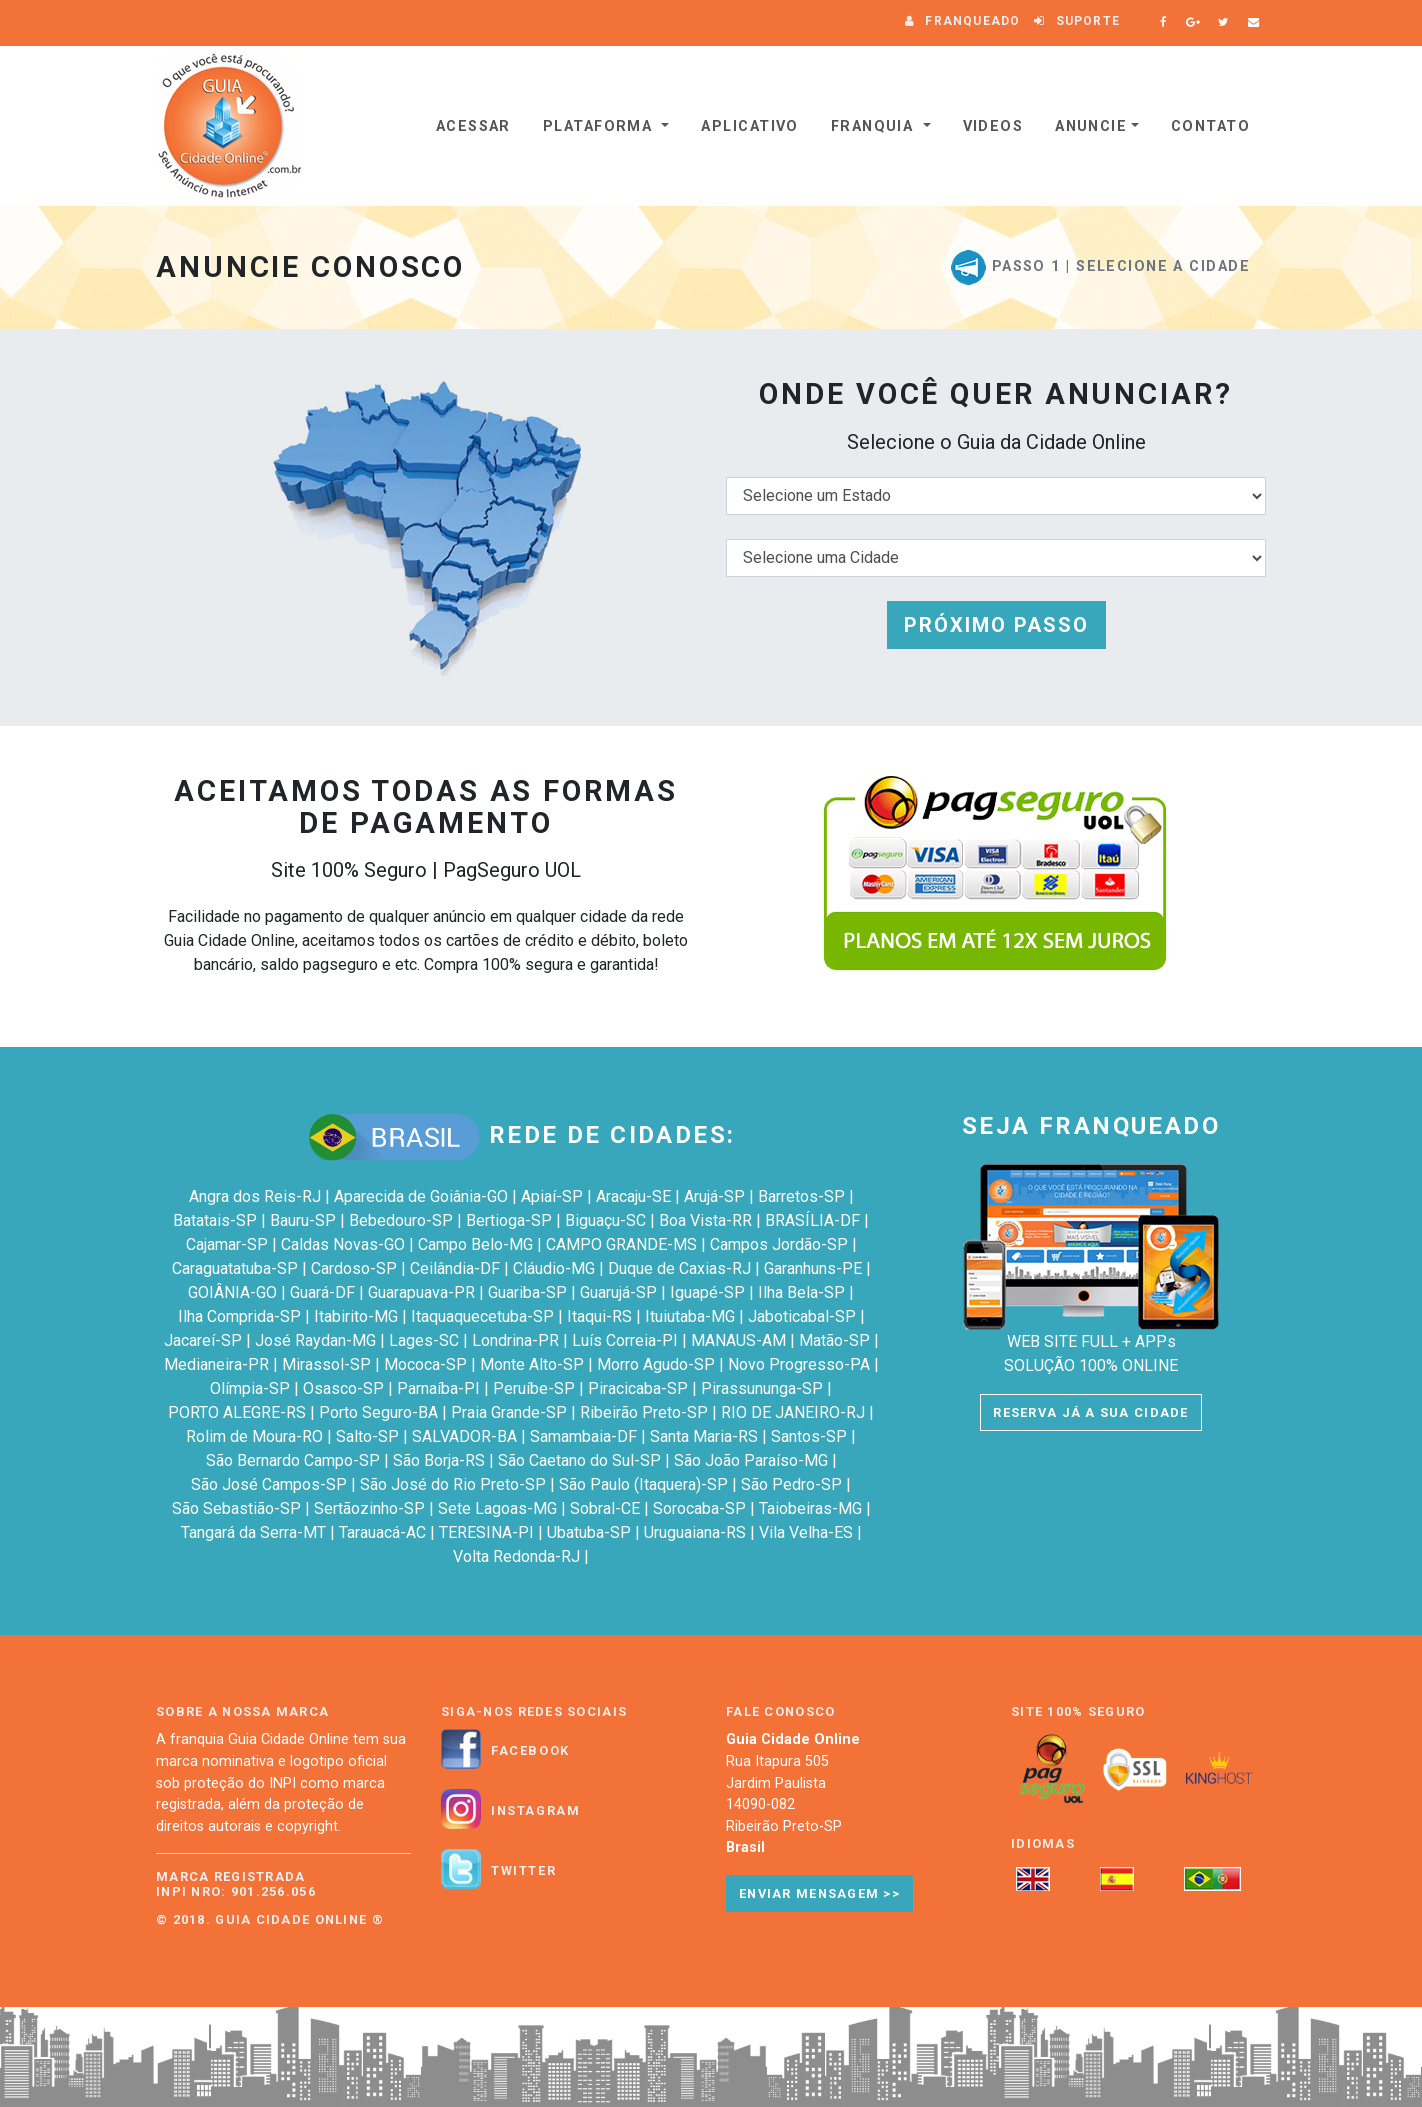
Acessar (473, 126)
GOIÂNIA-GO (232, 1292)
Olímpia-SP (250, 1388)
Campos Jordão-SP (779, 1244)
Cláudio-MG (554, 1268)
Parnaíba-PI (438, 1388)
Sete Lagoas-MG (497, 1508)
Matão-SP (834, 1340)
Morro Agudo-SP (656, 1364)
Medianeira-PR (216, 1364)
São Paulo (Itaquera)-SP (643, 1484)
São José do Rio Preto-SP (453, 1484)
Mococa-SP (425, 1364)
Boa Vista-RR (705, 1220)
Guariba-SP (527, 1292)
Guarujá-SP (618, 1292)
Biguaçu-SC (605, 1220)
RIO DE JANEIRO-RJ (793, 1412)
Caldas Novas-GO (343, 1244)
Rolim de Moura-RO (254, 1436)
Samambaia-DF (583, 1436)
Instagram (535, 1811)
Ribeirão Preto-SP (644, 1412)
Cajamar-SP (227, 1244)
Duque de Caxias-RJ (679, 1268)
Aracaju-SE (633, 1196)
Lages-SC (424, 1340)
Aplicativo (749, 126)
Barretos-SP (801, 1196)
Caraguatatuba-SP (235, 1268)
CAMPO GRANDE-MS (621, 1244)
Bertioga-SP (509, 1220)
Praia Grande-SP (509, 1412)
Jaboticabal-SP (802, 1316)
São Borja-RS (439, 1460)
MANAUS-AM (738, 1340)
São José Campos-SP (269, 1484)
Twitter (523, 1871)
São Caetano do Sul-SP (579, 1460)
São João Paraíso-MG (751, 1460)
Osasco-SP (343, 1388)
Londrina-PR (515, 1340)
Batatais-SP (215, 1220)
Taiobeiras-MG (810, 1508)
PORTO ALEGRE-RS (237, 1412)
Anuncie (1091, 126)
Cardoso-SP (354, 1268)
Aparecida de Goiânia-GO (421, 1196)
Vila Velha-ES (806, 1532)
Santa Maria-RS (704, 1436)
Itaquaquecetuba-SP (482, 1316)
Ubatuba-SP (589, 1532)
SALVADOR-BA (464, 1436)
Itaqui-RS (599, 1316)
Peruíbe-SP (534, 1388)
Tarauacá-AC (382, 1532)
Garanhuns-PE (813, 1268)
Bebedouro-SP (401, 1220)
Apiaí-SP (552, 1196)
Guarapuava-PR (421, 1292)
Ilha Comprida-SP (239, 1316)
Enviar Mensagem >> (819, 1893)
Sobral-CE (605, 1508)
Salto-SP (367, 1436)
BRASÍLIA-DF (812, 1220)
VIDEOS (993, 126)
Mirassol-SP (326, 1364)
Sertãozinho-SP (369, 1508)
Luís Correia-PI (625, 1340)
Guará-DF (322, 1292)
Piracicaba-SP (638, 1388)
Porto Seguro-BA (378, 1412)
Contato (1210, 126)
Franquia (875, 126)
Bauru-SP (303, 1220)
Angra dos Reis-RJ (255, 1196)
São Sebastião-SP (236, 1508)
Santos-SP (809, 1436)
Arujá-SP (714, 1196)
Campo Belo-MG (475, 1244)
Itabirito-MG (356, 1316)
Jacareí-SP (203, 1340)
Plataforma (600, 126)
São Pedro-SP (791, 1484)
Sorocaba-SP (699, 1508)
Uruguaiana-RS (695, 1532)
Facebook (530, 1751)
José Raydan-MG (315, 1340)
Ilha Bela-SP (801, 1292)
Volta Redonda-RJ (516, 1556)
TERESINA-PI (486, 1532)
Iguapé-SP (707, 1292)
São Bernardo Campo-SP (293, 1460)
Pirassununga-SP (762, 1388)
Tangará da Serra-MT (253, 1532)
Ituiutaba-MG (690, 1316)
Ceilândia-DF (455, 1268)
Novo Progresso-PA (799, 1364)
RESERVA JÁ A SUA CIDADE (1090, 1412)
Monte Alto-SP (532, 1364)
